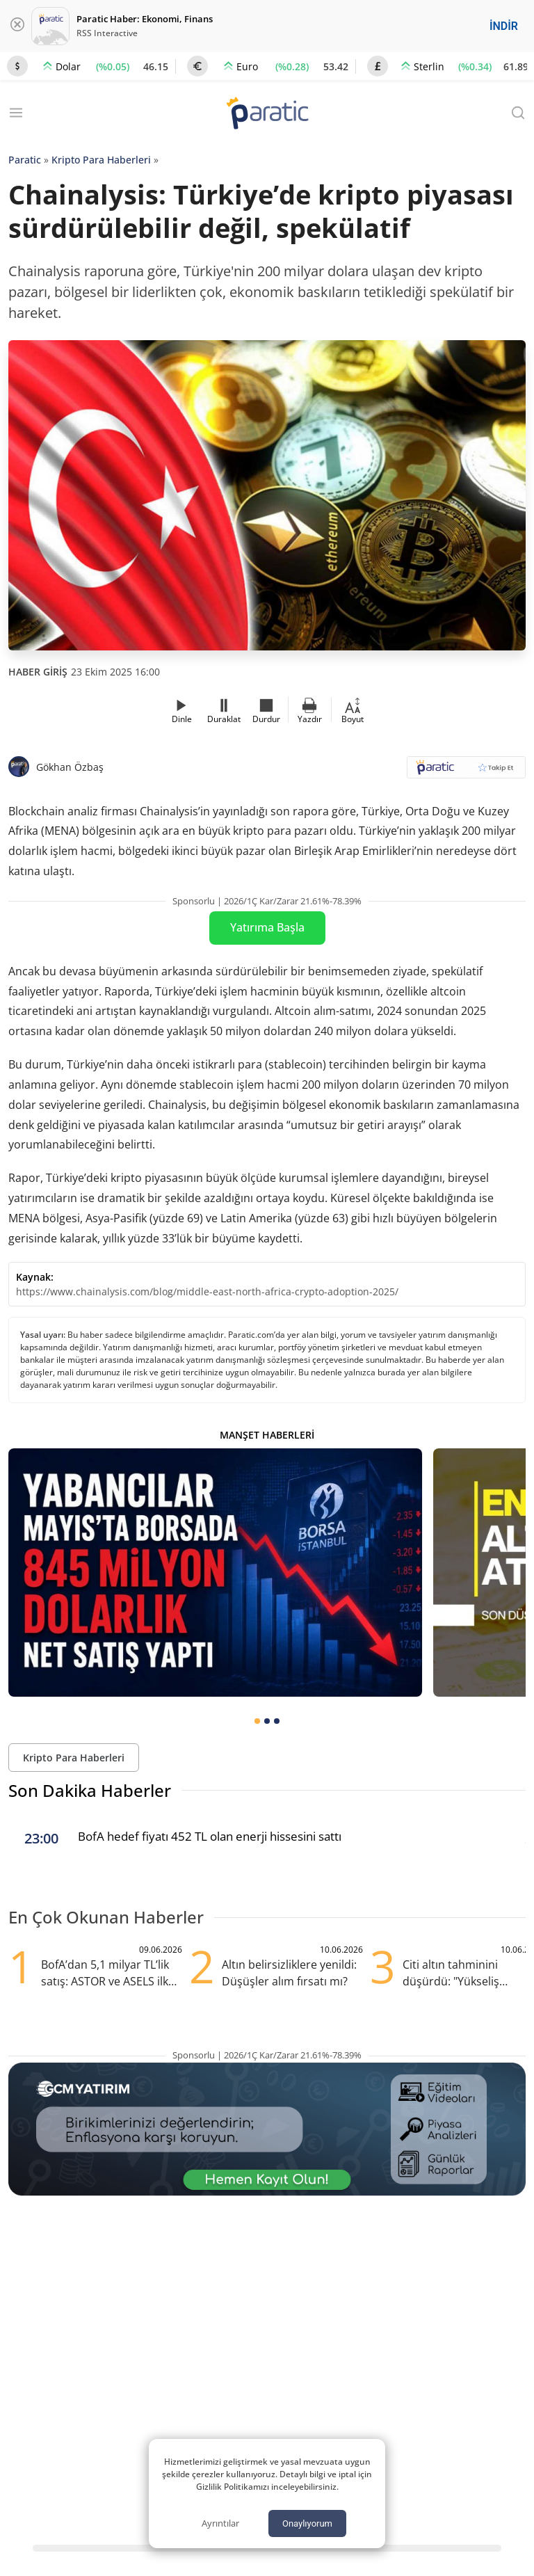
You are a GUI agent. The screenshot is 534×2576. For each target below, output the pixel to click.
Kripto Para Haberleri (101, 159)
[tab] (257, 1721)
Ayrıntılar (220, 2523)
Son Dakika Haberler (89, 1790)
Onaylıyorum (307, 2523)
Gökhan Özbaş (70, 767)
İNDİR (504, 26)
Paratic (24, 159)
